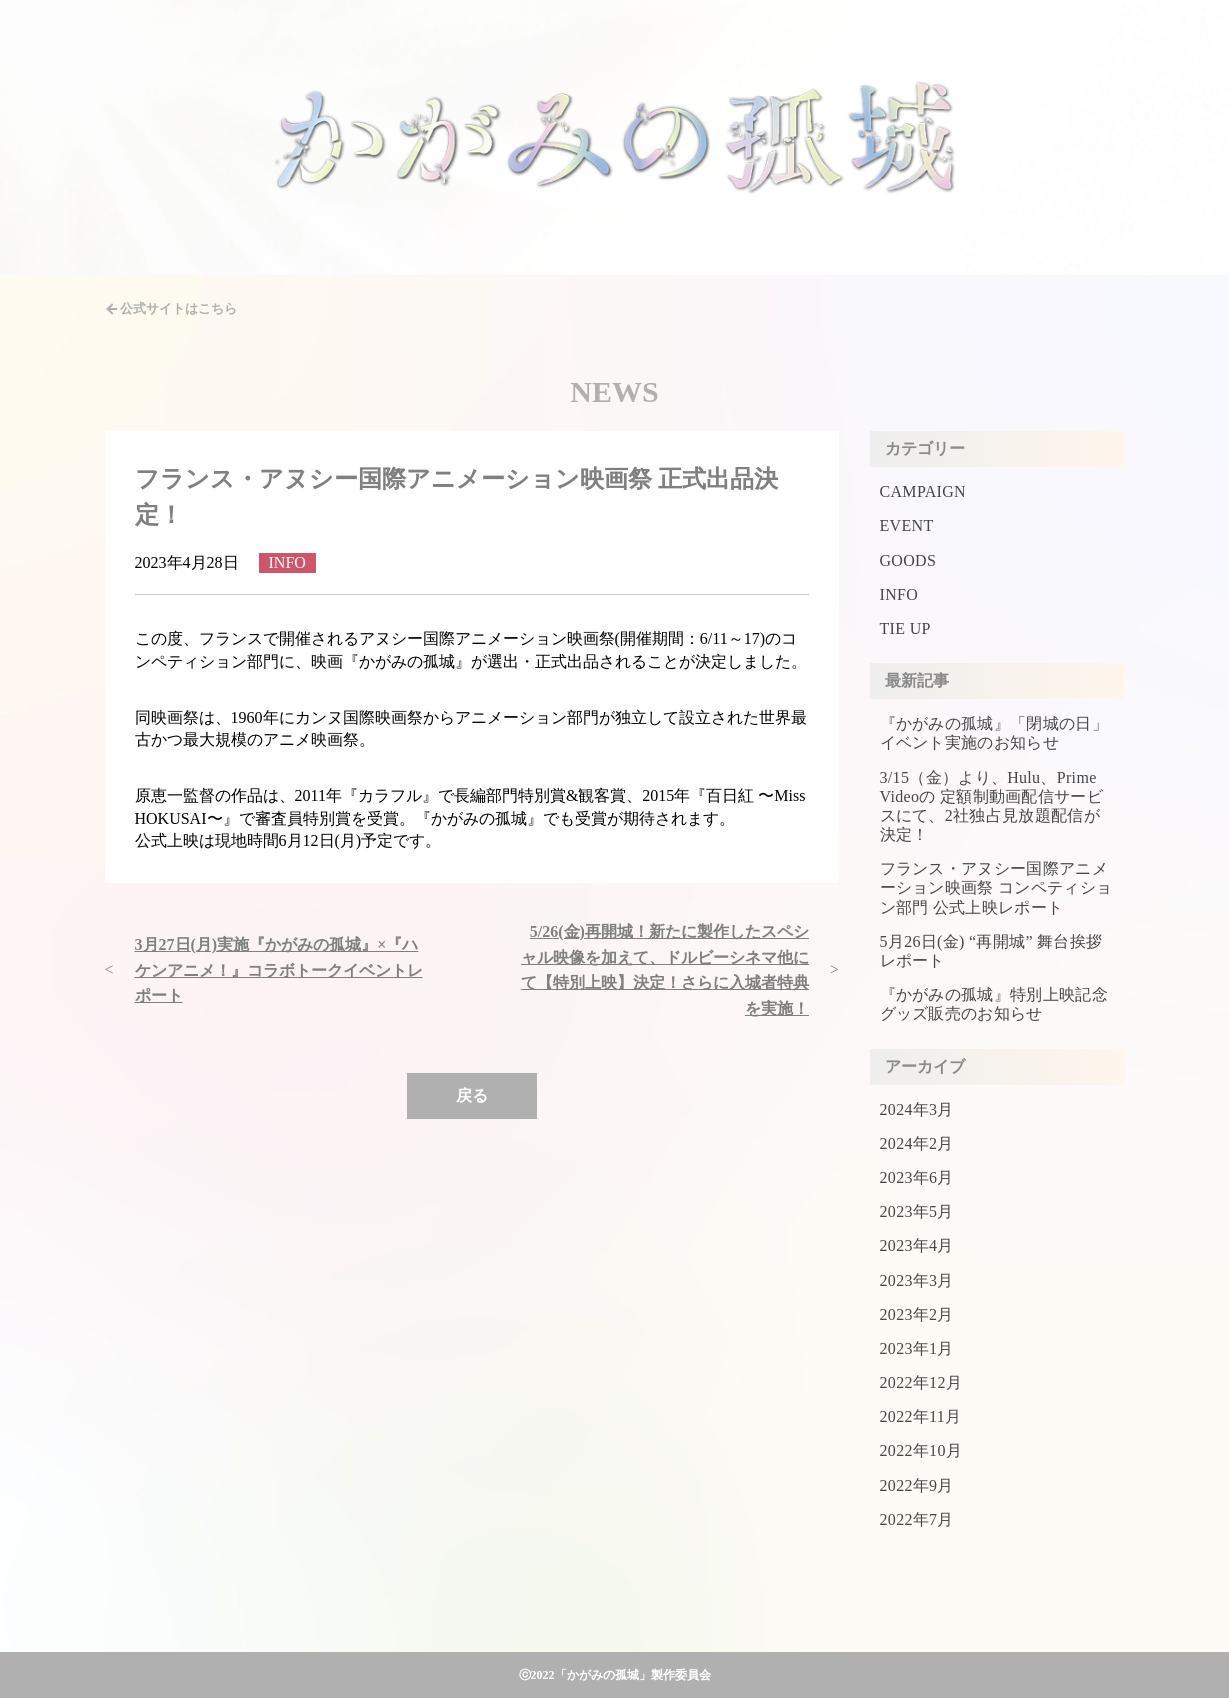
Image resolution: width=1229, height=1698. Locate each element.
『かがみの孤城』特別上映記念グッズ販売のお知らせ (994, 1004)
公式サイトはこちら (178, 308)
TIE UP (905, 628)
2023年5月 (917, 1211)
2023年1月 (917, 1348)
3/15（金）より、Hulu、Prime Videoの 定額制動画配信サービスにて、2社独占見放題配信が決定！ (992, 806)
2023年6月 (917, 1177)
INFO (899, 594)
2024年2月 (917, 1143)
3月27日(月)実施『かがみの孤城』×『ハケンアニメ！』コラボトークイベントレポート (279, 970)
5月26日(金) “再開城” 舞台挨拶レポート (991, 951)
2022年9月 (917, 1485)
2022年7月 (917, 1519)
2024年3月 (917, 1109)
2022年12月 (921, 1382)
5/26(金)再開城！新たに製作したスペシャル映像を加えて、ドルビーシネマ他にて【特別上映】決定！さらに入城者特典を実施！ (665, 970)
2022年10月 (921, 1450)
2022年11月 (921, 1416)
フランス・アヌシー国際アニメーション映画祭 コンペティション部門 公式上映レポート (996, 887)
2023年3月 (917, 1280)
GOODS (908, 560)
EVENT (907, 525)
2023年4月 (917, 1245)
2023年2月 (917, 1314)
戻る (472, 1095)
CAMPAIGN (923, 491)
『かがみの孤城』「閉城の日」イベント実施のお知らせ (994, 733)
